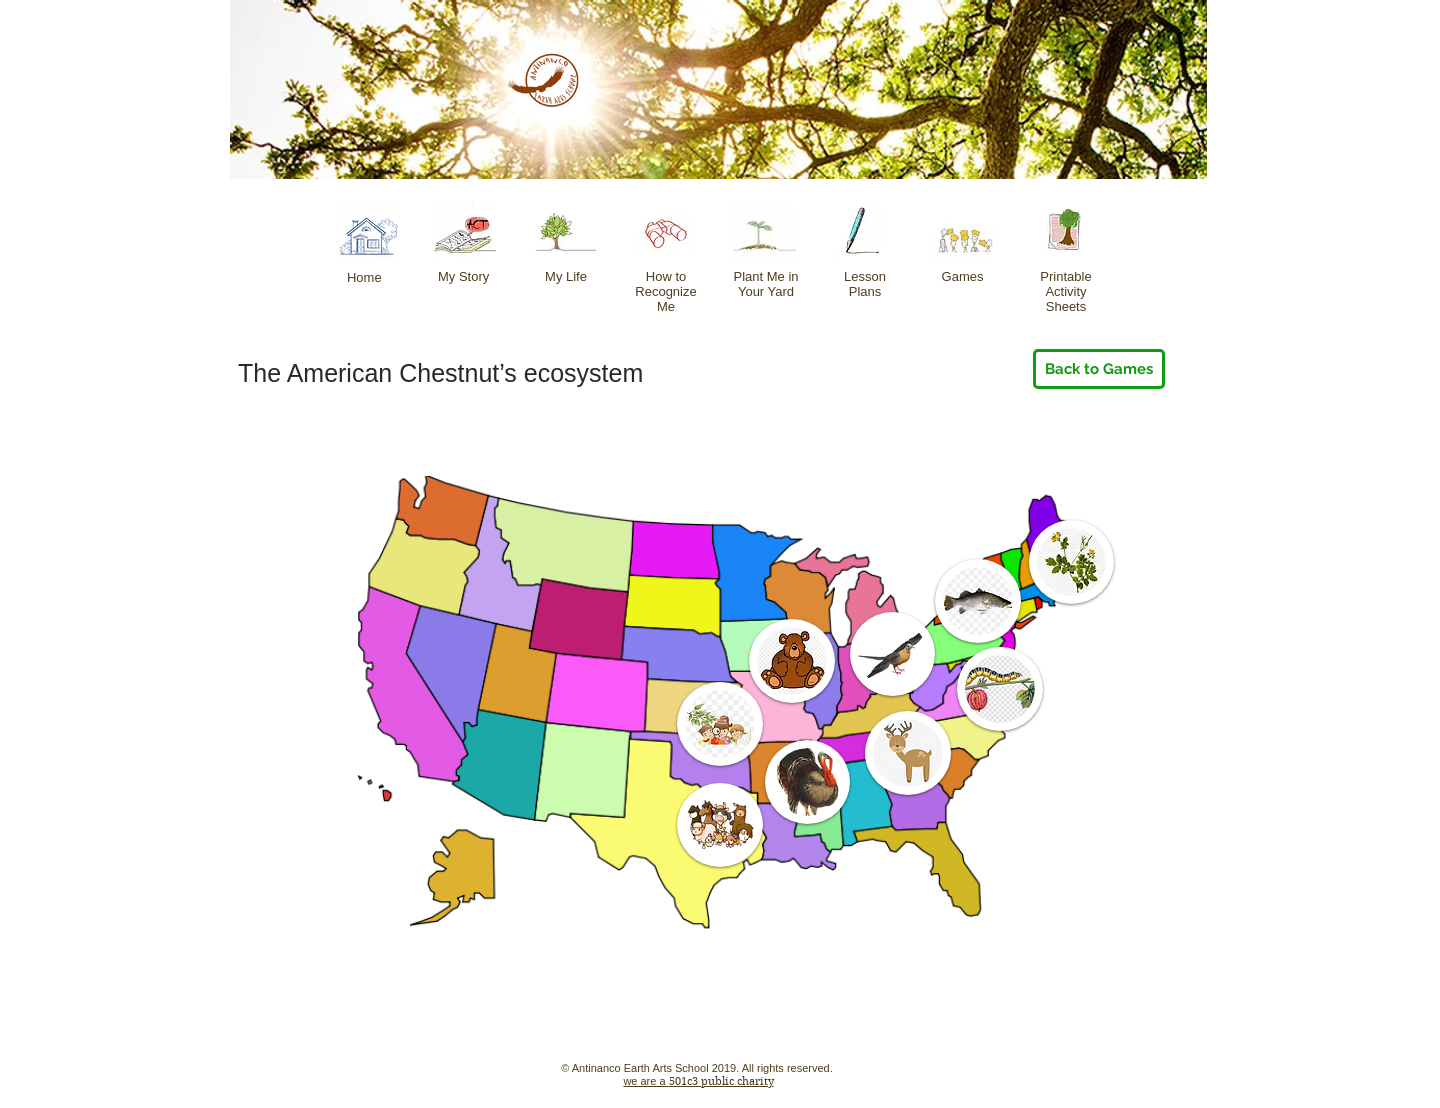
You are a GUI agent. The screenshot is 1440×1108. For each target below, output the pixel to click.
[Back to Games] (1099, 369)
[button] (1071, 562)
